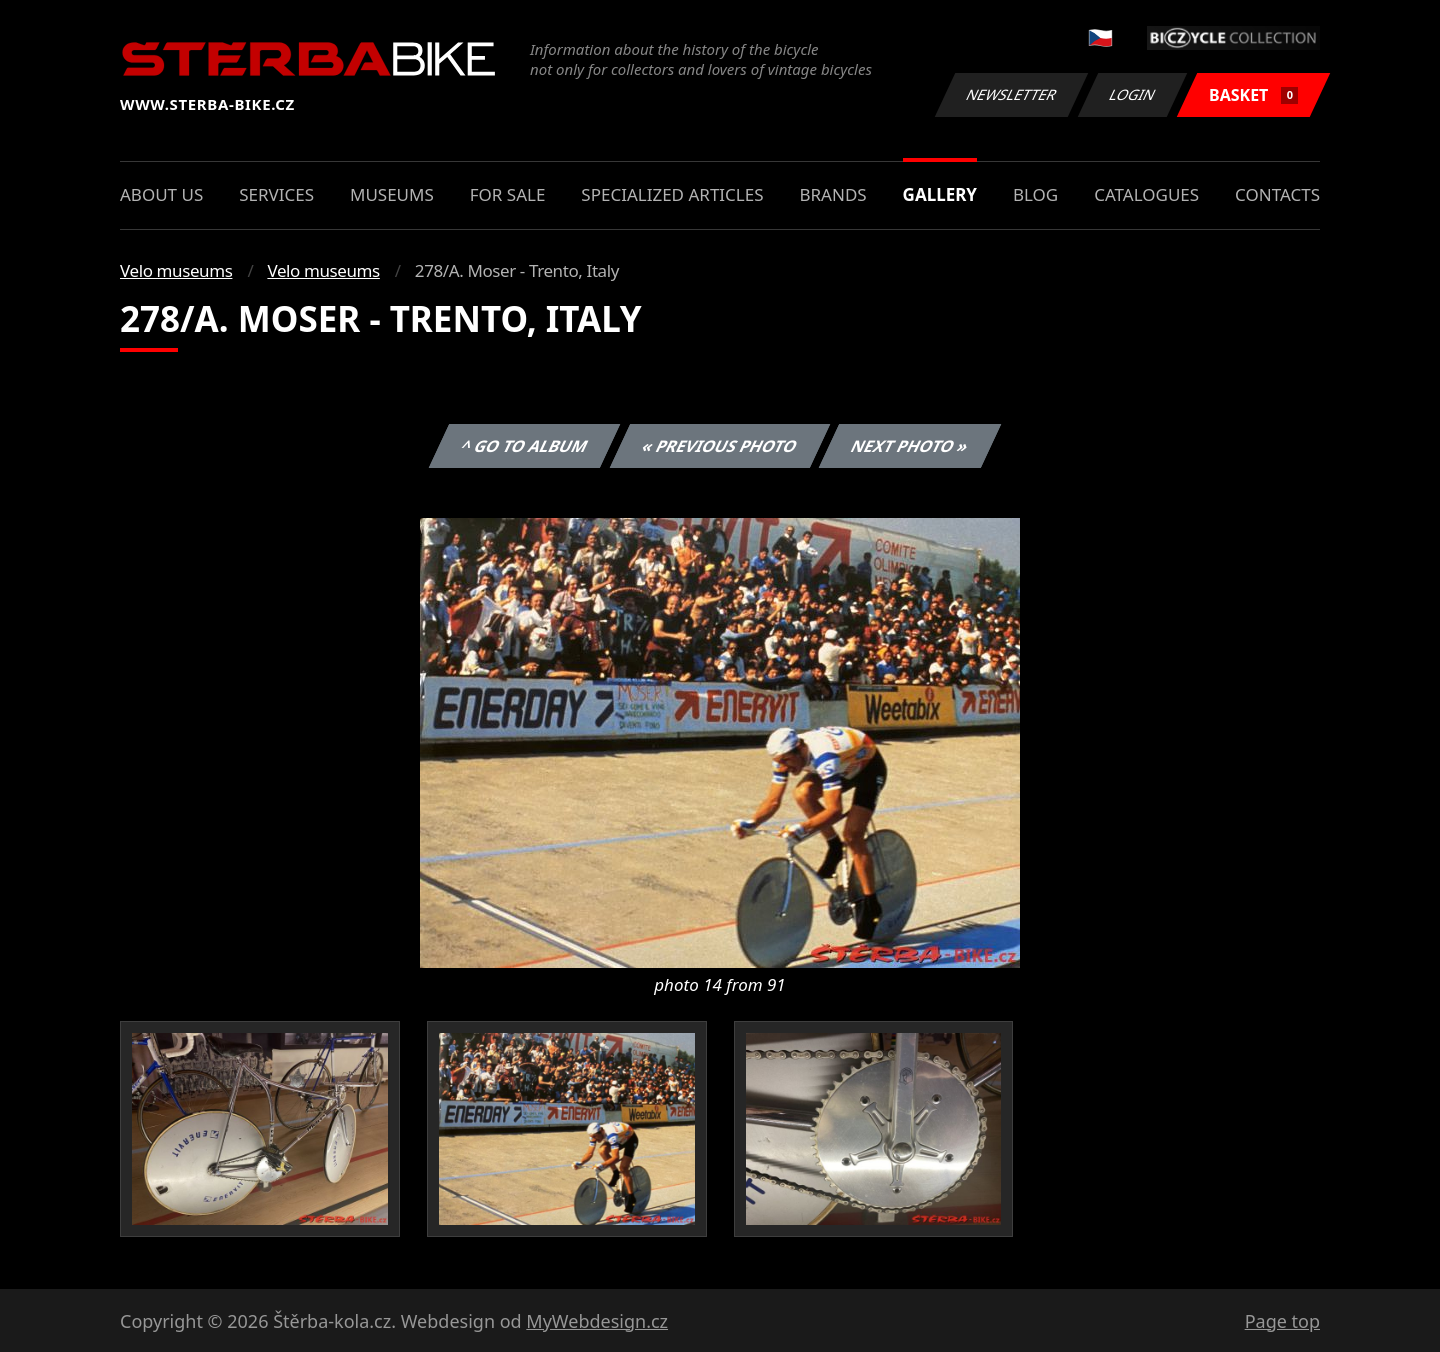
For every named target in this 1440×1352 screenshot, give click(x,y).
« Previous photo (720, 446)
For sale (508, 194)
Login (1133, 94)
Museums (392, 194)
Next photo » (910, 446)
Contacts (1277, 194)
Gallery (940, 194)
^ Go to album (524, 446)
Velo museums (176, 270)
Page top (1282, 1321)
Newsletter (1011, 94)
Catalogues (1146, 194)
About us (161, 194)
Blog (1035, 194)
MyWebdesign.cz (597, 1321)
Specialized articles (672, 194)
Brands (832, 194)
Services (276, 194)
